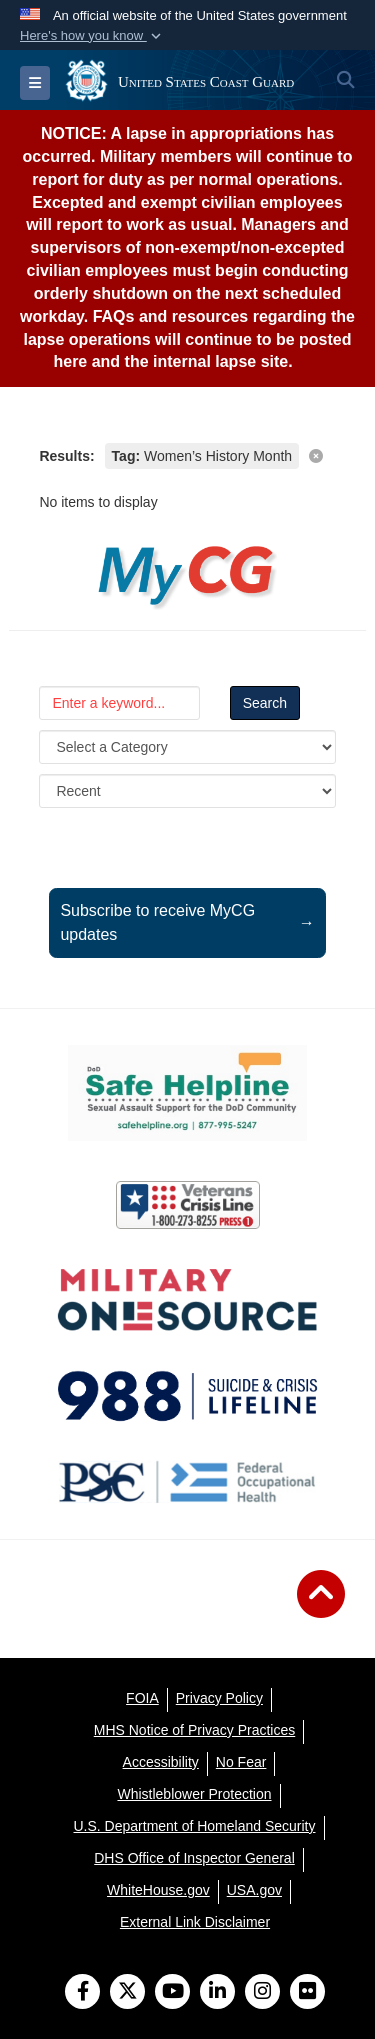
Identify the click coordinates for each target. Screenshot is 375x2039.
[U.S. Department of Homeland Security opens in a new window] (195, 1826)
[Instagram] (262, 1993)
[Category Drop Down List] (187, 747)
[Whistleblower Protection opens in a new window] (194, 1794)
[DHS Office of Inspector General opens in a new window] (194, 1858)
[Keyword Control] (119, 703)
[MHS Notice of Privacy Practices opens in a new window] (195, 1730)
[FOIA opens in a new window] (142, 1698)
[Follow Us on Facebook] (82, 1993)
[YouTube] (172, 1993)
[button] (92, 36)
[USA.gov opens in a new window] (254, 1890)
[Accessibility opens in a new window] (161, 1762)
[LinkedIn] (217, 1993)
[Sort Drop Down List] (187, 791)
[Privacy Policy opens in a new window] (219, 1698)
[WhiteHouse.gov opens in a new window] (158, 1890)
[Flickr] (307, 1993)
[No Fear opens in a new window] (241, 1762)
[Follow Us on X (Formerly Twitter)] (127, 1993)
